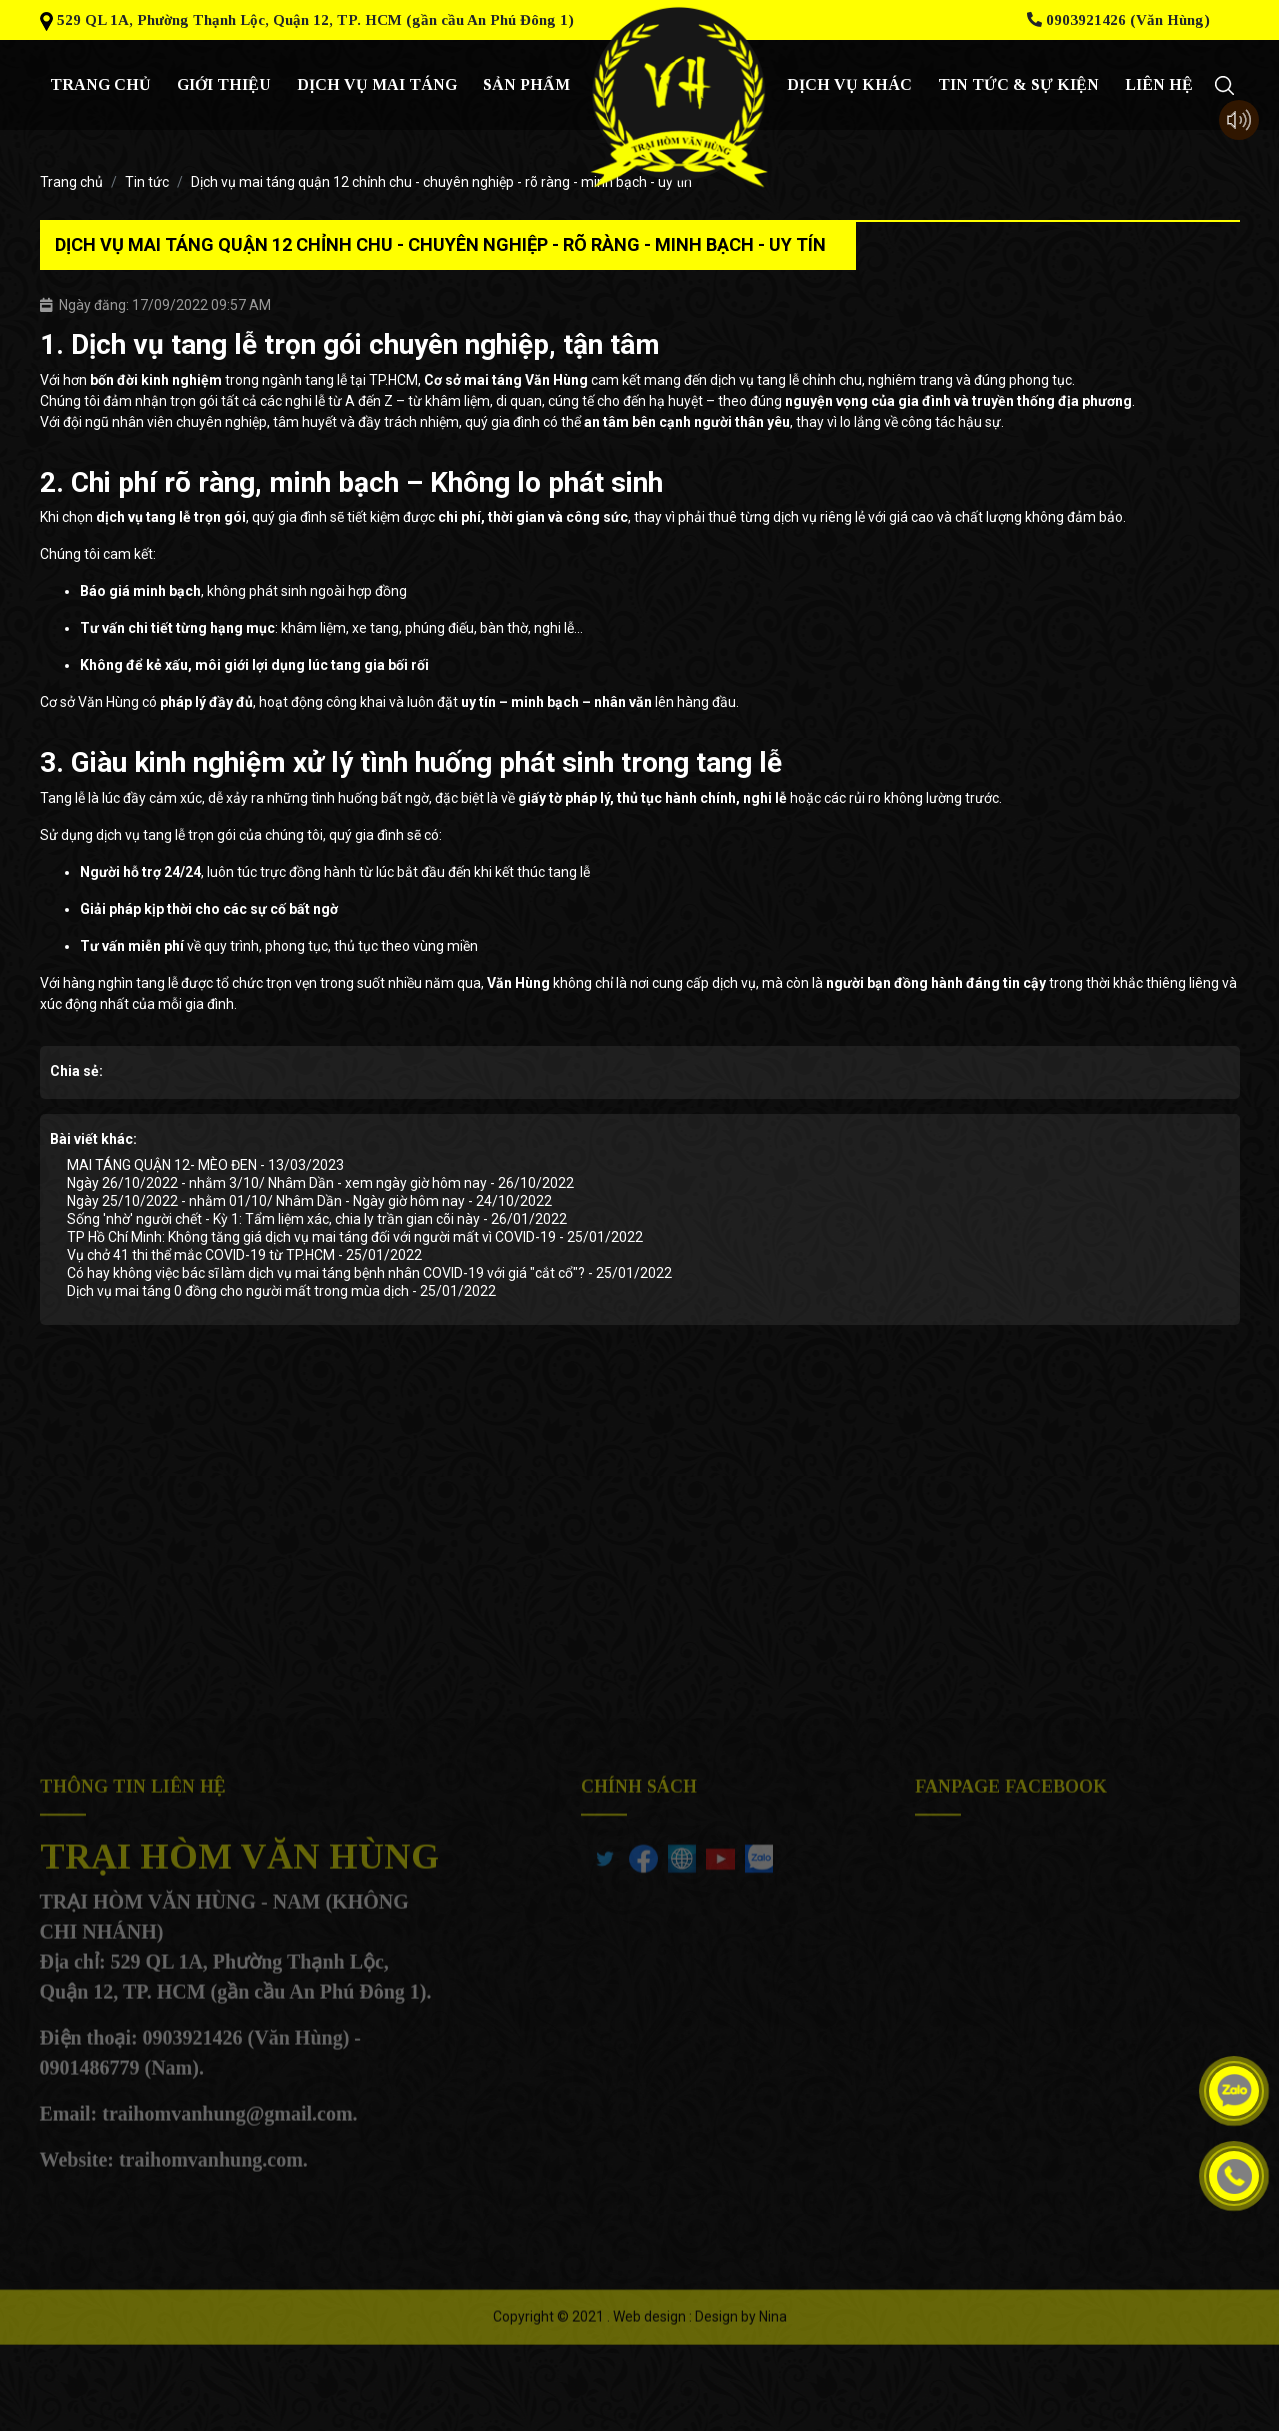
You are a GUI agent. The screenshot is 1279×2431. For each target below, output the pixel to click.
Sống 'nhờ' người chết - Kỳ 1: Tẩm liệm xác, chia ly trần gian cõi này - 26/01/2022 (317, 1219)
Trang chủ (100, 84)
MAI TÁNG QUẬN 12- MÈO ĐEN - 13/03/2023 (205, 1165)
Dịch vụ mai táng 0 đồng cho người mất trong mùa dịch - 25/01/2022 (281, 1291)
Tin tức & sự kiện (1018, 84)
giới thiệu (224, 84)
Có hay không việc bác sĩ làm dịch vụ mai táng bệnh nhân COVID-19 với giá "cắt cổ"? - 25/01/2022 (369, 1273)
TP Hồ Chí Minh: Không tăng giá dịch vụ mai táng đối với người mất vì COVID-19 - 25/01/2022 (355, 1237)
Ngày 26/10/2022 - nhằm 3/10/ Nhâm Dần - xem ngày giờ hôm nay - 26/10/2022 (320, 1183)
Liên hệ (1159, 84)
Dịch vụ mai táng (377, 84)
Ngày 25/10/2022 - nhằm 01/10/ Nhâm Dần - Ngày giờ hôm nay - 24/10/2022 (309, 1201)
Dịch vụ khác (849, 84)
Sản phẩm (526, 84)
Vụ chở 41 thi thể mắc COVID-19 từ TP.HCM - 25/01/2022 (244, 1255)
